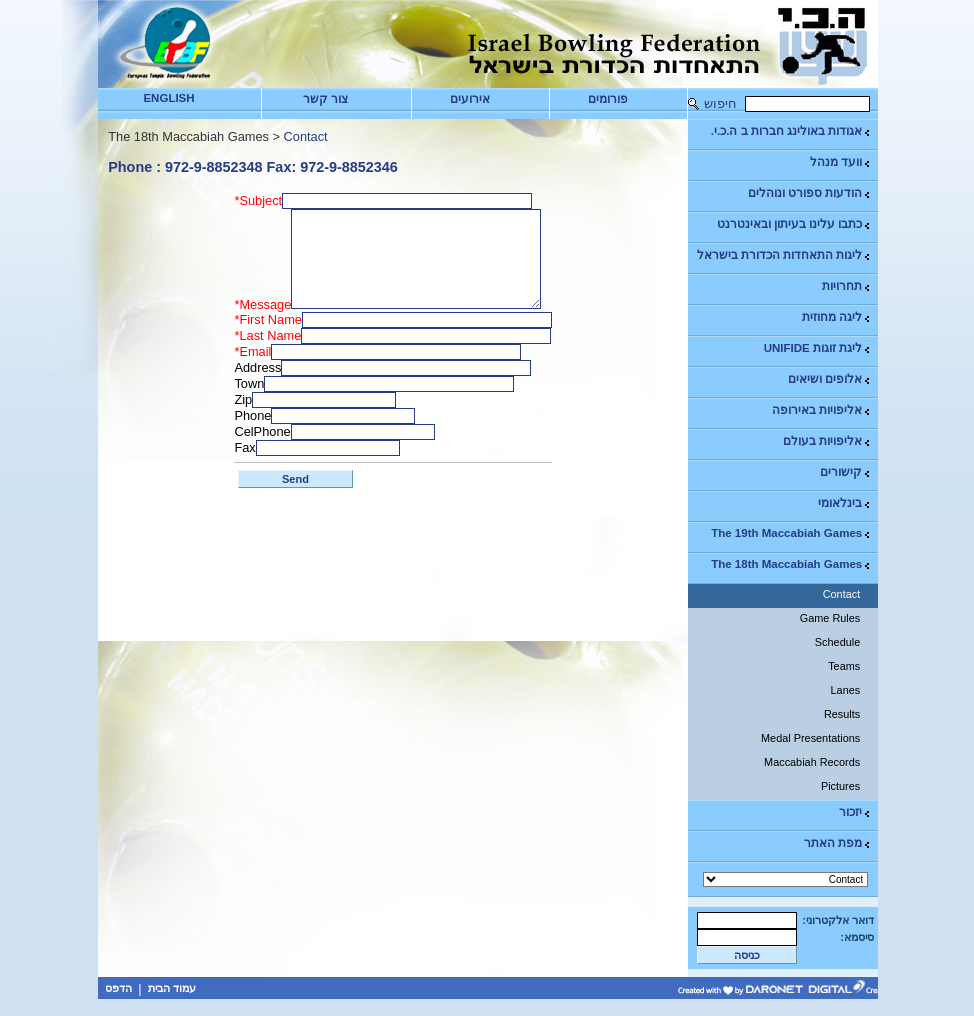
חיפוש (720, 103)
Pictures (840, 786)
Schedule (837, 642)
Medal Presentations (810, 738)
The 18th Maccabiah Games (791, 564)
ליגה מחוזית (837, 317)
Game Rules (830, 618)
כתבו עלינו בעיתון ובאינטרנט (795, 224)
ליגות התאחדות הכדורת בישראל (785, 255)
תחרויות (847, 286)
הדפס (118, 988)
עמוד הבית (172, 988)
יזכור (855, 812)
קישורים (846, 472)
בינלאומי (845, 503)
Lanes (846, 690)
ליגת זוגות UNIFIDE (818, 348)
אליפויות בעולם (827, 441)
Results (842, 714)
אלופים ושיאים (830, 379)
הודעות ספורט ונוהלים (810, 193)
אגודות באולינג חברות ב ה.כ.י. (791, 131)
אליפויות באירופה (822, 410)
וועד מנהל (841, 162)
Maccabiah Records (812, 762)
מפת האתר (838, 843)
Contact (841, 594)
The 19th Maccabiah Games (791, 533)
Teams (844, 666)
